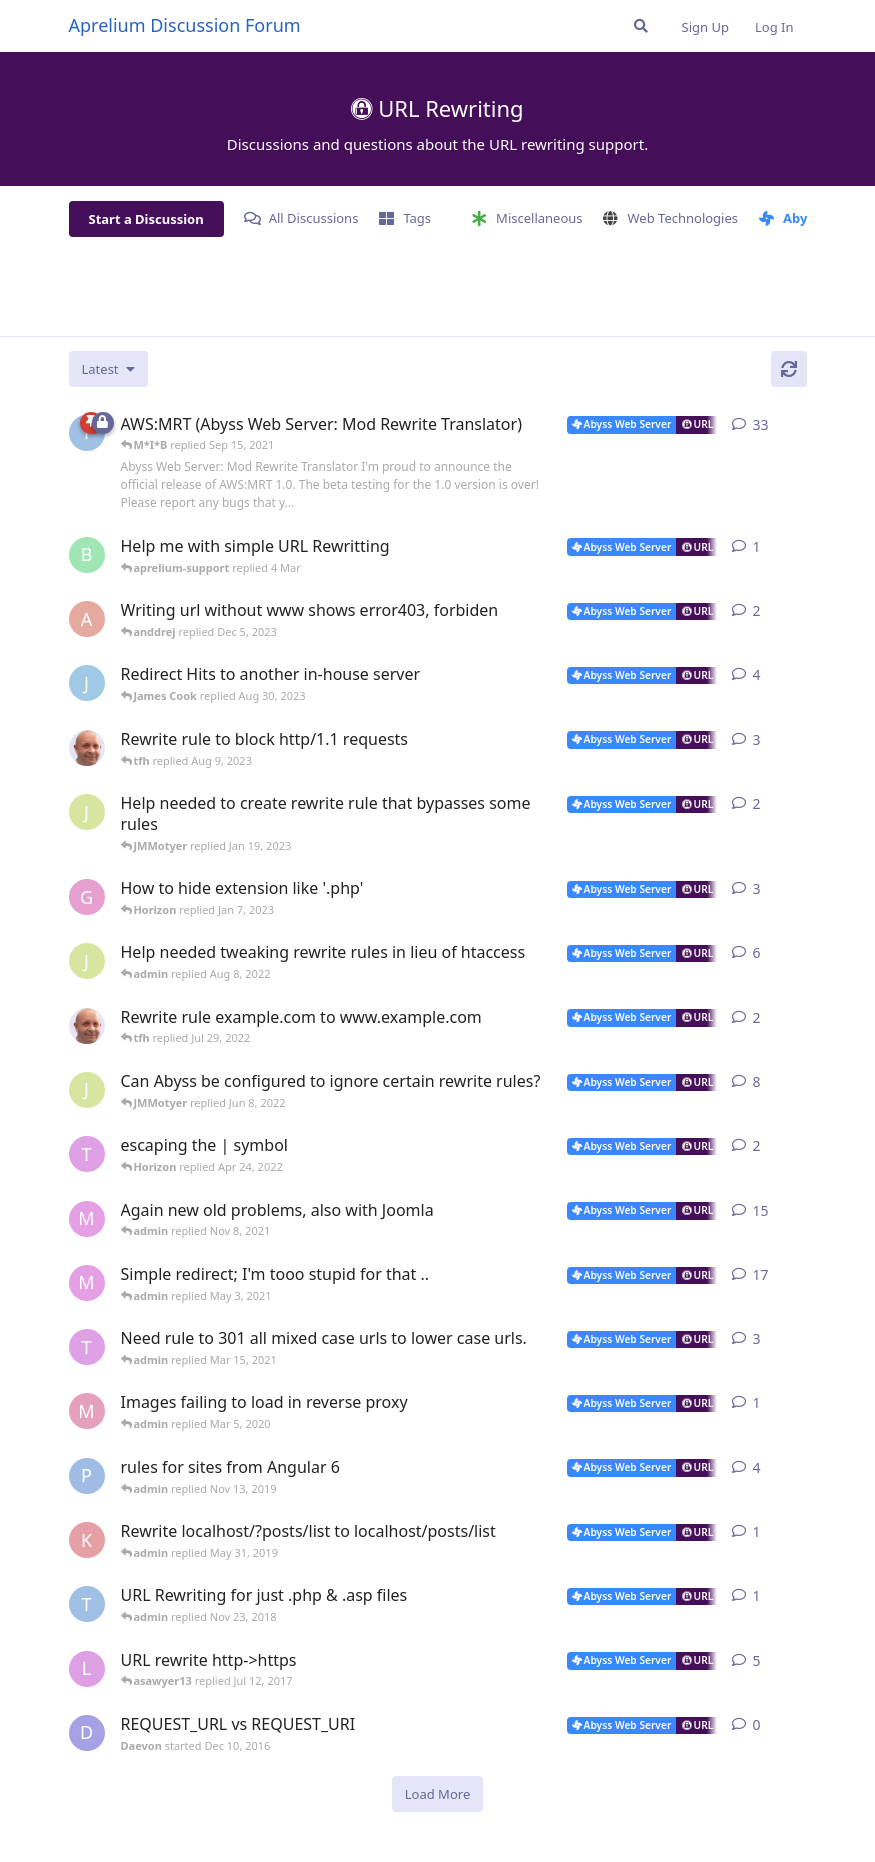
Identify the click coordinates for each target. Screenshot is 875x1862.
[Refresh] (789, 369)
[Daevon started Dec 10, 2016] (87, 1733)
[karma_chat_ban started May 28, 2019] (87, 1540)
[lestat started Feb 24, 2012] (87, 1669)
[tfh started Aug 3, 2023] (87, 748)
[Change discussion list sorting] (108, 369)
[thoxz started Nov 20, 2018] (87, 1604)
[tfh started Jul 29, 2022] (87, 1026)
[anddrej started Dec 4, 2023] (87, 619)
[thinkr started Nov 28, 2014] (87, 1154)
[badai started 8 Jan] (87, 555)
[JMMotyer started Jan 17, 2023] (87, 812)
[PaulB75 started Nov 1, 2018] (87, 1476)
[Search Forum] (641, 26)
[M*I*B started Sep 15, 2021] (87, 1219)
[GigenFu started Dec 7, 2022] (87, 897)
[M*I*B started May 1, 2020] (87, 1283)
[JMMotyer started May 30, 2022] (87, 1090)
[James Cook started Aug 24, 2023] (87, 683)
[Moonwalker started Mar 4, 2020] (87, 1411)
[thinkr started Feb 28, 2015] (87, 1347)
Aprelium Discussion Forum (185, 25)
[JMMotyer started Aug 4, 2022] (87, 961)
